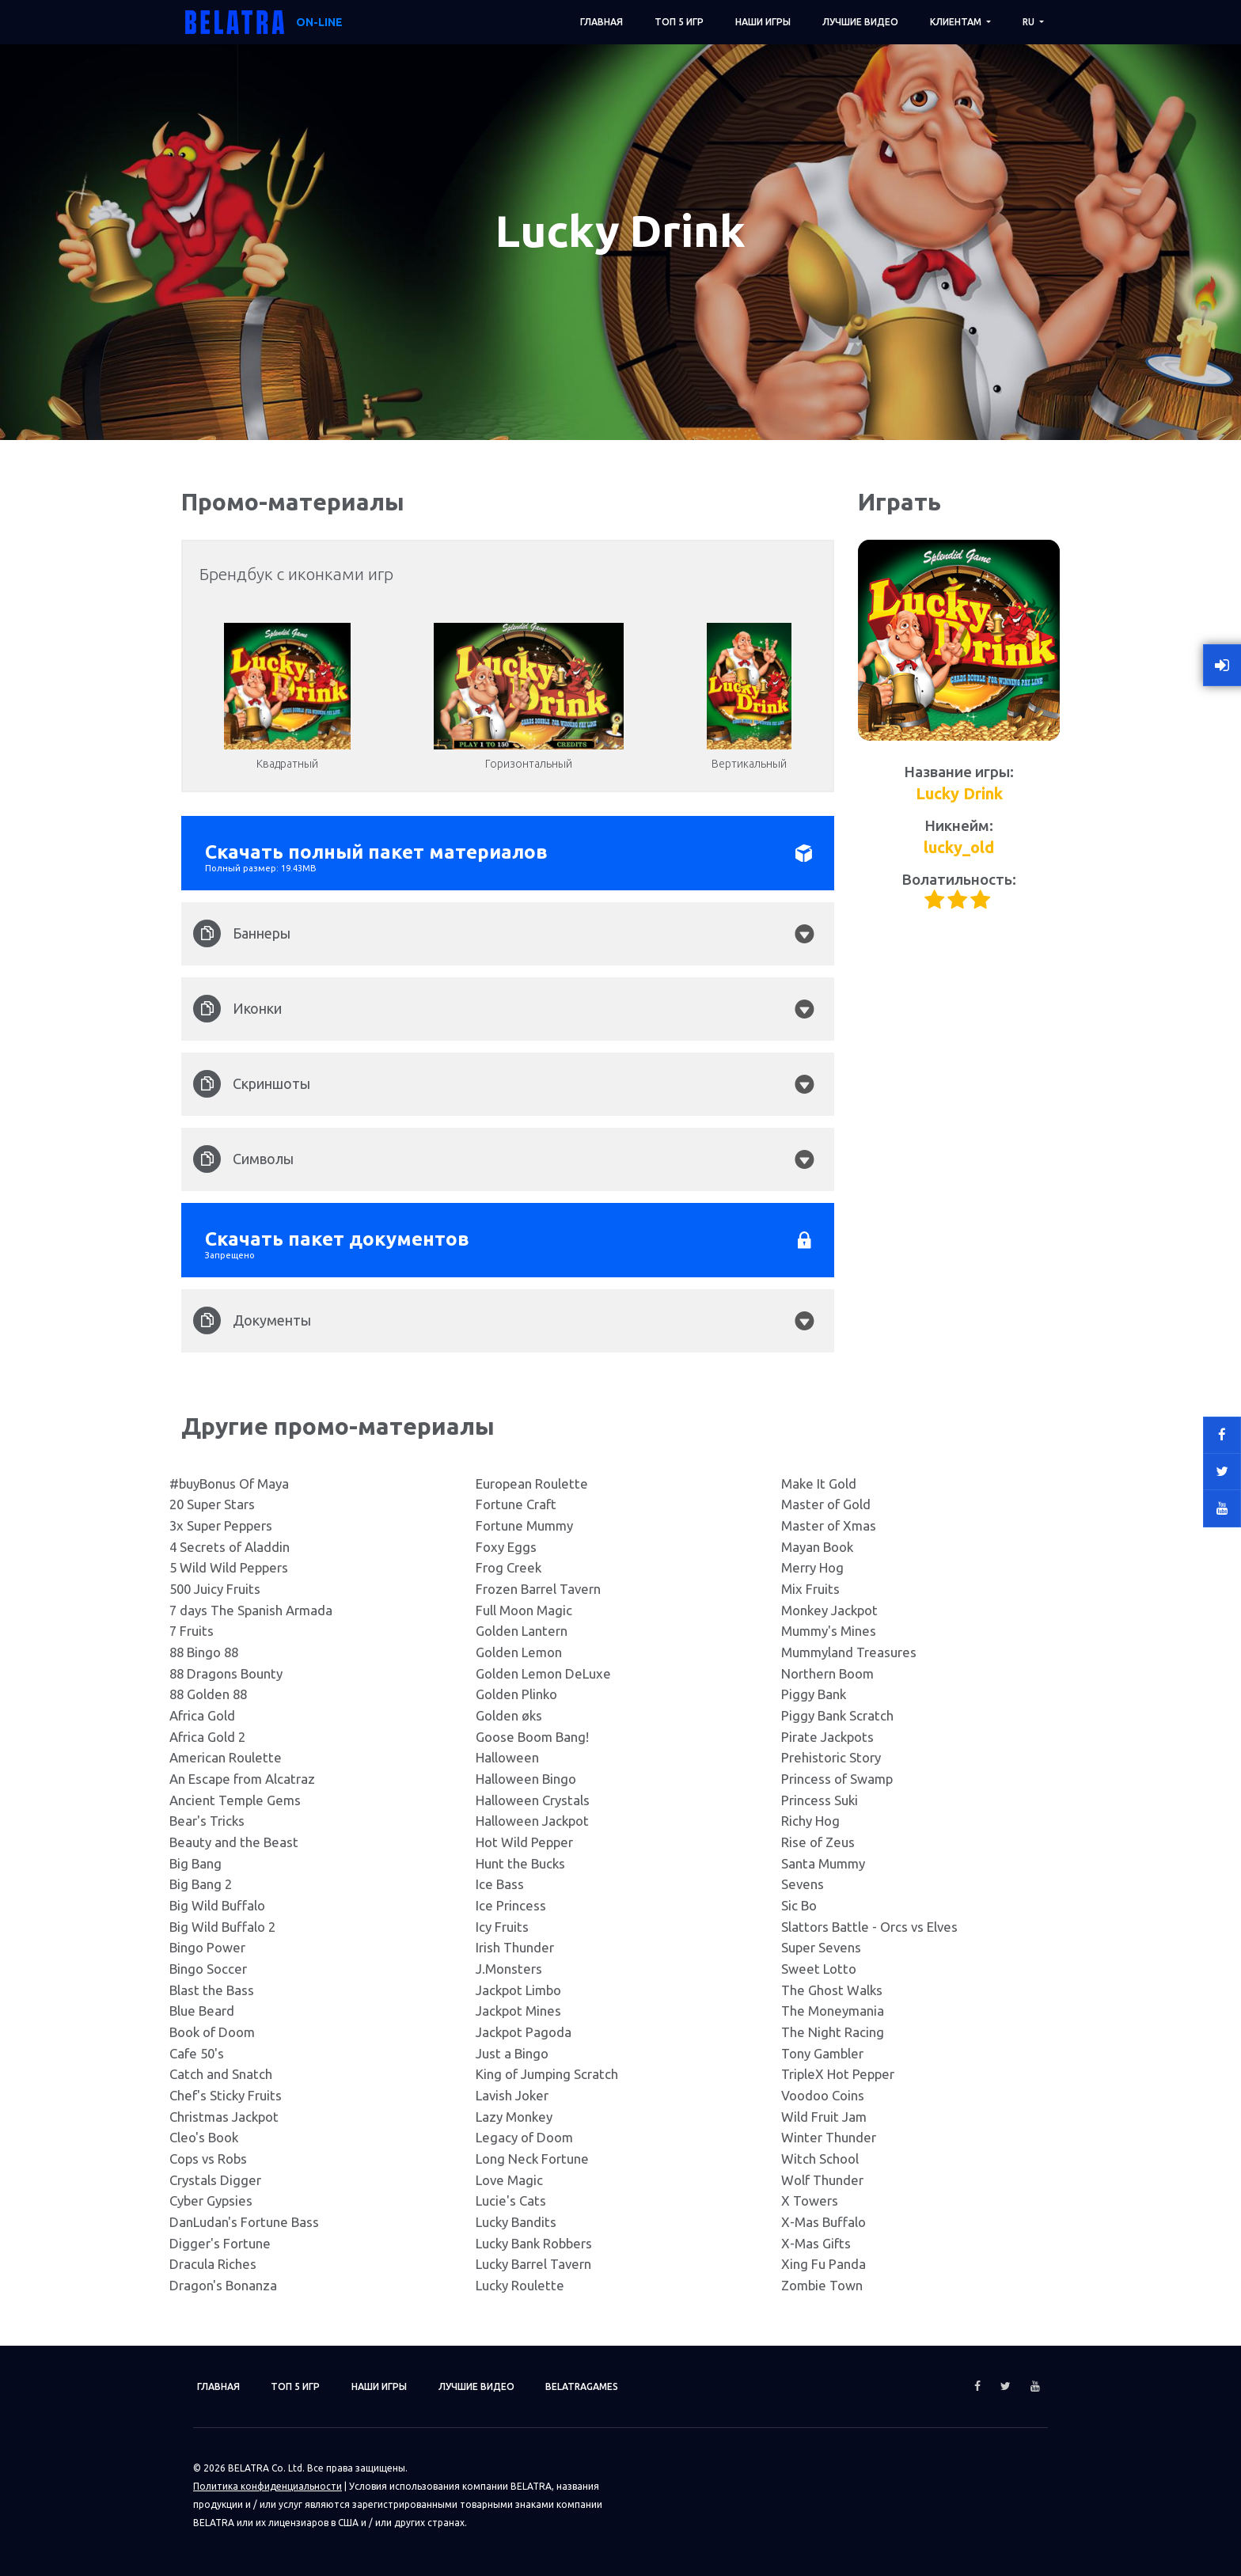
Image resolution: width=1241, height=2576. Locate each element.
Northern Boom (827, 1673)
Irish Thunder (515, 1947)
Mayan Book (817, 1546)
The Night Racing (832, 2031)
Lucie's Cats (511, 2200)
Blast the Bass (211, 1989)
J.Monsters (509, 1968)
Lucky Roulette (520, 2285)
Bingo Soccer (208, 1968)
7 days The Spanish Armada (250, 1610)
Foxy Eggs (506, 1546)
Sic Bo (799, 1905)
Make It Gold (818, 1483)
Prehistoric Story (831, 1757)
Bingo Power (207, 1947)
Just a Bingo (512, 2053)
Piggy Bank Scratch (837, 1715)
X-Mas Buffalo (823, 2221)
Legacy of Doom (524, 2137)
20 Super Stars (212, 1504)
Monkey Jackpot (829, 1610)
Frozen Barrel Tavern (538, 1588)
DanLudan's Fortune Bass (244, 2221)
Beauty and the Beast (233, 1841)
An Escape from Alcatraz (242, 1778)
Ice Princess (511, 1905)
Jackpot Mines (518, 2010)
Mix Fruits (810, 1588)
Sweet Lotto (818, 1968)
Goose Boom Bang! (532, 1736)
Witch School (820, 2158)
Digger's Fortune (220, 2243)
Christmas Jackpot (224, 2116)
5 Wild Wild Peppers (228, 1567)
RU (1030, 22)
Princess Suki (819, 1800)
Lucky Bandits (516, 2221)
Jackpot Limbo (518, 1989)
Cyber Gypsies (210, 2200)
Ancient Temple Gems (235, 1800)
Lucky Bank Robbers (534, 2243)
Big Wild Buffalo (217, 1905)
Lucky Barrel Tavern (533, 2263)
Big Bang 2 (200, 1883)
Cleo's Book (203, 2137)
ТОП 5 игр (679, 22)
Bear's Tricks (207, 1820)
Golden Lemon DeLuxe (543, 1673)
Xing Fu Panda (823, 2263)
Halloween (507, 1757)
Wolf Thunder (822, 2179)
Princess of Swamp (837, 1778)
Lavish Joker (512, 2095)
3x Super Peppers (220, 1525)
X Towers (809, 2200)
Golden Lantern (521, 1630)
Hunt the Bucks (520, 1863)
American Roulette (225, 1757)
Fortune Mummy (524, 1525)
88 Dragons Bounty (226, 1673)
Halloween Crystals (533, 1800)
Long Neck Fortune (532, 2158)
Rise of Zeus (818, 1841)
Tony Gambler (822, 2053)
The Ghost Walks (831, 1989)
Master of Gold (826, 1504)
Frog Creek (508, 1567)
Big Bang (195, 1863)
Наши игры (763, 22)
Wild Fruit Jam (824, 2116)
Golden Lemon (519, 1652)
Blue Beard (201, 2010)
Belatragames (583, 2386)
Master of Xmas (828, 1525)
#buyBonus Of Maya (229, 1483)
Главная (601, 22)
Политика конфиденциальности (267, 2486)
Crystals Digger (215, 2179)
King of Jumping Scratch (547, 2073)
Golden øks (509, 1715)
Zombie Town (822, 2285)
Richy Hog (810, 1820)
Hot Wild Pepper (524, 1841)
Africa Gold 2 (207, 1736)
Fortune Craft (516, 1504)
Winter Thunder (828, 2137)
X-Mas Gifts (816, 2243)
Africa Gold (202, 1715)
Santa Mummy (823, 1863)
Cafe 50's (196, 2053)
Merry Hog (812, 1567)
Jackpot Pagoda (523, 2031)
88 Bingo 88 (203, 1652)
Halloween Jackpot (532, 1820)
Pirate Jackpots (827, 1736)
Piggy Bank (813, 1694)
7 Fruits (191, 1630)
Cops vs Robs (208, 2158)
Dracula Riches (212, 2263)
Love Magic (509, 2179)
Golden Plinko (516, 1694)
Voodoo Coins (822, 2095)
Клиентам (957, 22)
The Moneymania (832, 2010)
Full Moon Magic (524, 1610)
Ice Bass (500, 1883)
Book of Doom (212, 2031)
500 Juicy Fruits (214, 1588)
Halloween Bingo (526, 1778)
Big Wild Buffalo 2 (222, 1926)
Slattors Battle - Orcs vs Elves (869, 1926)
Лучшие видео (860, 22)
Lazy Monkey (514, 2116)
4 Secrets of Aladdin (229, 1546)
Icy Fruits (502, 1926)
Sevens (802, 1883)
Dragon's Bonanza (223, 2285)
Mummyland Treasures (849, 1652)
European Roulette (532, 1483)
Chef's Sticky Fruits (225, 2095)
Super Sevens (821, 1947)
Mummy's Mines (828, 1630)
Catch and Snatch (220, 2073)
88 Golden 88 (208, 1694)
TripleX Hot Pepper (837, 2073)
